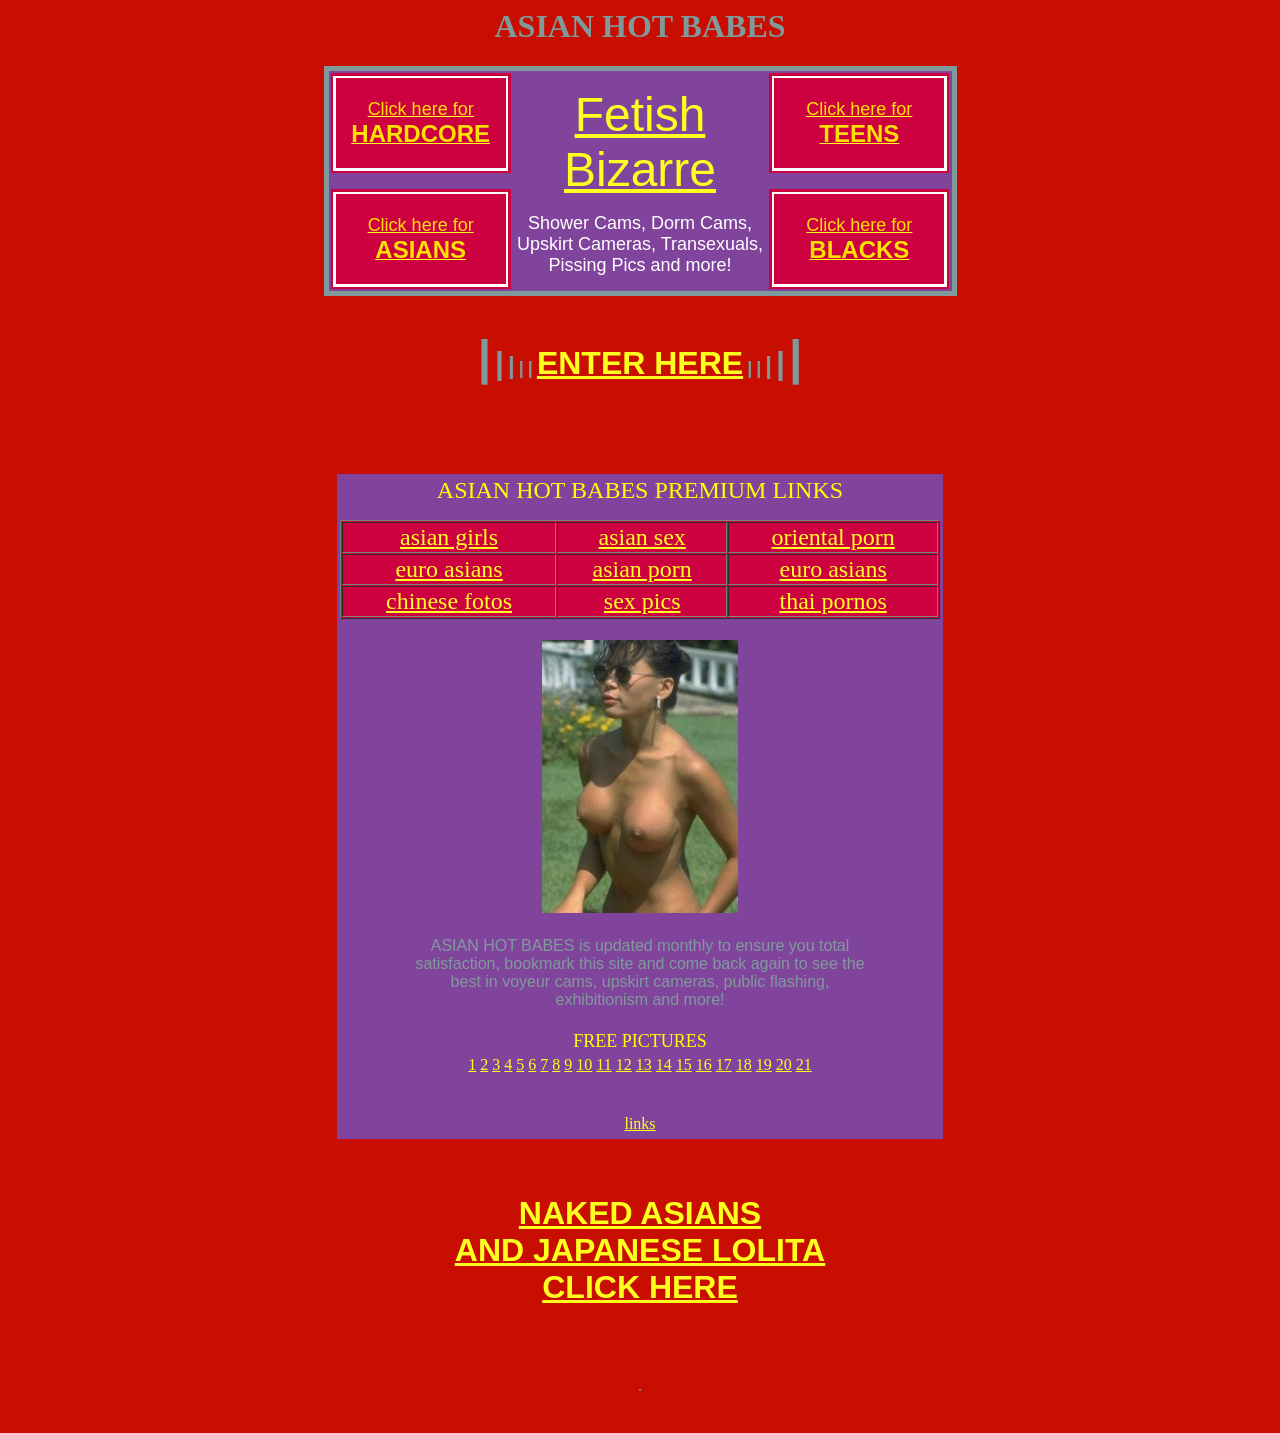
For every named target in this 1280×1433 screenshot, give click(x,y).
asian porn (642, 581)
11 (603, 1076)
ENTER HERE (640, 363)
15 (684, 1076)
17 (724, 1076)
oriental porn (832, 549)
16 (704, 1076)
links (639, 1138)
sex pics (642, 613)
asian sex (642, 549)
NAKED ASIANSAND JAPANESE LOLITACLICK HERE (640, 1271)
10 (584, 1076)
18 (744, 1076)
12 (624, 1076)
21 (804, 1076)
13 (644, 1076)
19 (764, 1076)
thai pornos (832, 613)
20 (784, 1076)
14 (664, 1076)
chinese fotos (449, 613)
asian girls (449, 549)
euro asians (448, 581)
